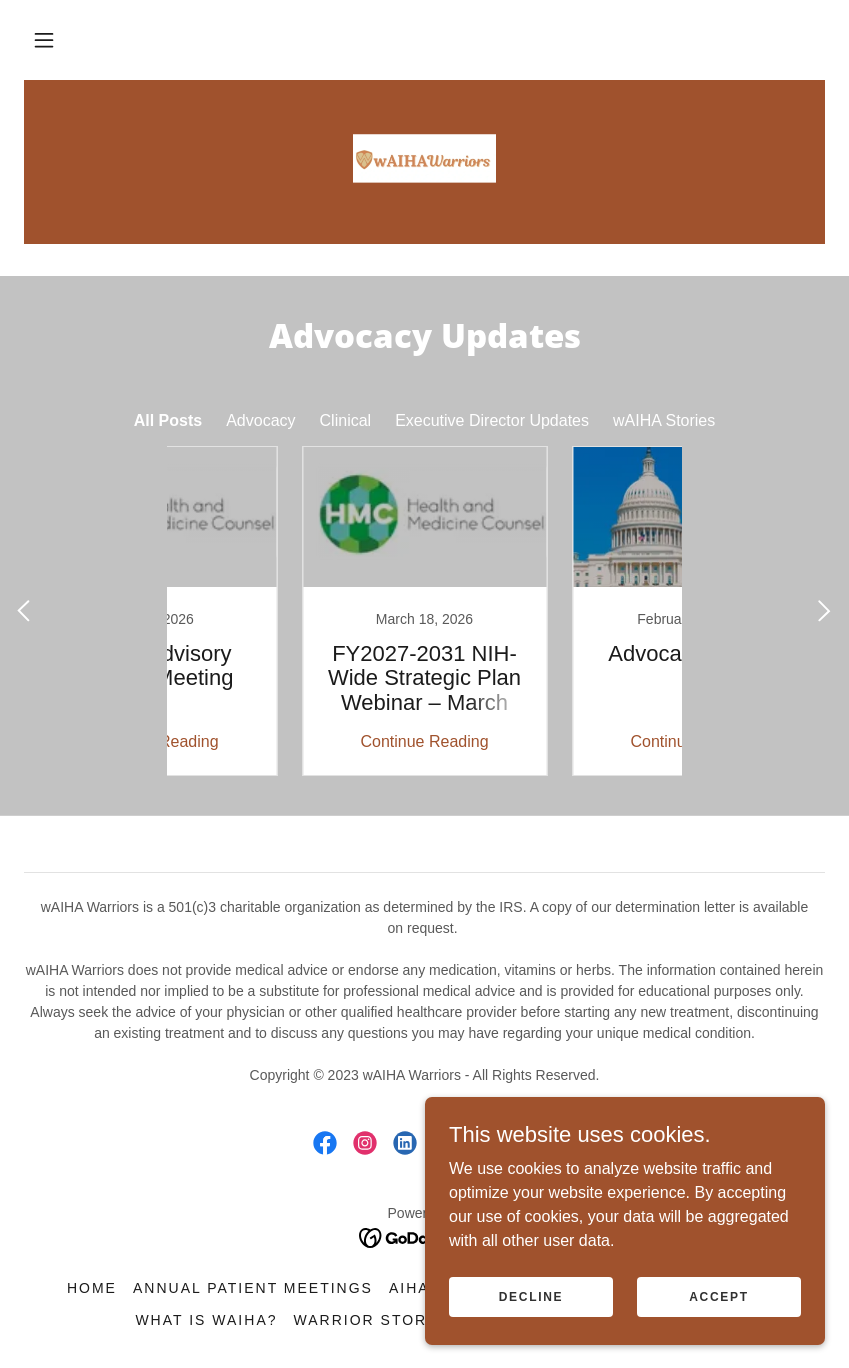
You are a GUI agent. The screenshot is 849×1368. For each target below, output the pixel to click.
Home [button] (92, 1288)
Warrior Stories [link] (375, 1320)
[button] (44, 40)
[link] (424, 160)
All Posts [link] (168, 420)
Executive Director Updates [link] (492, 420)
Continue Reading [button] (289, 741)
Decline (531, 1296)
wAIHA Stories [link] (664, 420)
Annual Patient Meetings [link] (253, 1288)
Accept (719, 1296)
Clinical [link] (346, 420)
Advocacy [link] (260, 420)
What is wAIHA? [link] (206, 1320)
